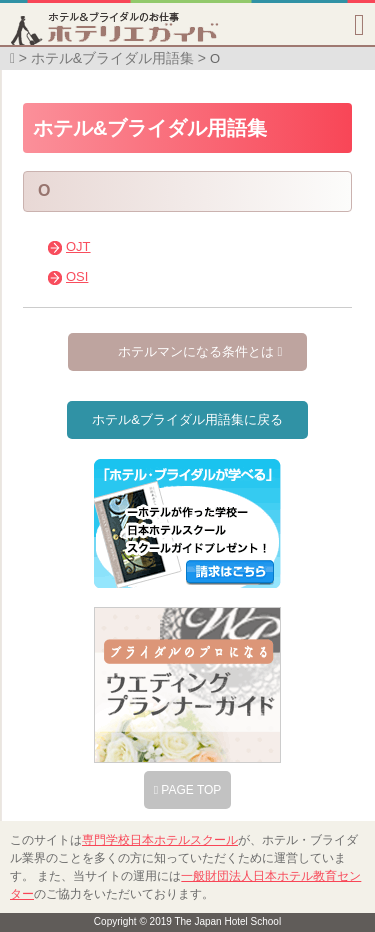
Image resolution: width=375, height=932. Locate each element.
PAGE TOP (188, 790)
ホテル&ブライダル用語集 (112, 58)
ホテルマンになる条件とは (200, 351)
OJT (78, 246)
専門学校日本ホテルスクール (160, 840)
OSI (77, 276)
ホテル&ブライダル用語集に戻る (187, 419)
